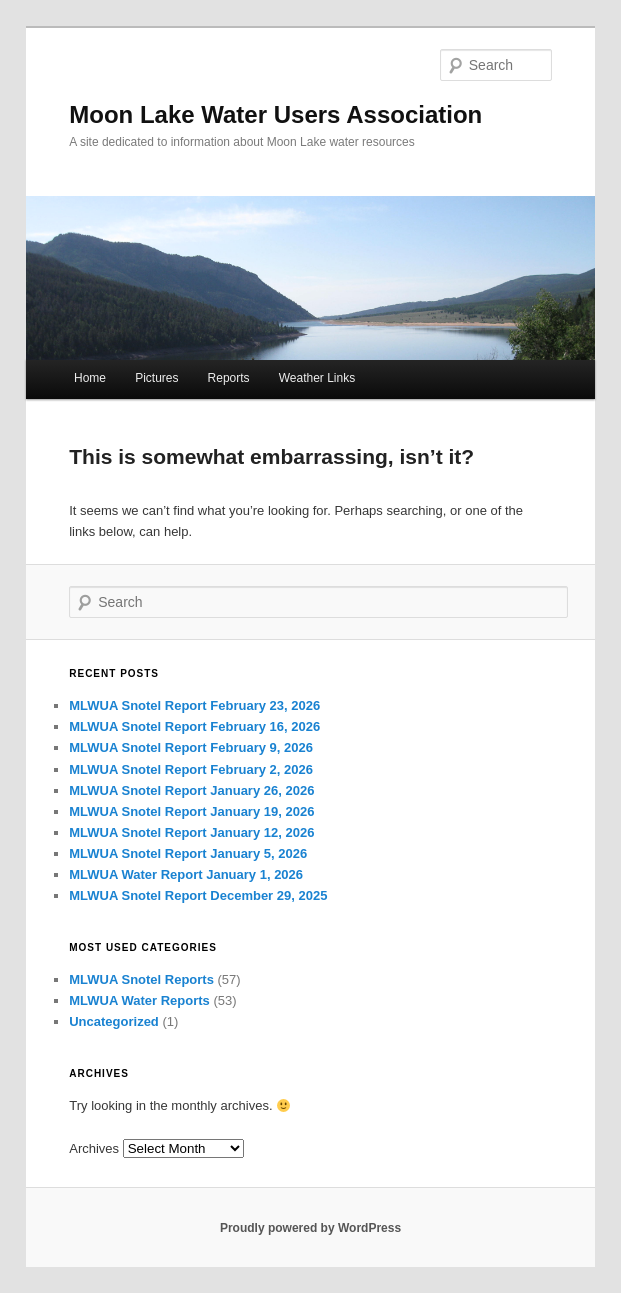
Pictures (156, 378)
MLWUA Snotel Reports (141, 979)
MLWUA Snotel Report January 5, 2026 (188, 853)
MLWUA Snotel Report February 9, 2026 (191, 747)
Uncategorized (114, 1021)
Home (90, 378)
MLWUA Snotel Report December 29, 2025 (198, 895)
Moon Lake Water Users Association (275, 114)
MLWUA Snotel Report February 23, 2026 (194, 705)
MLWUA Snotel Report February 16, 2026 (194, 726)
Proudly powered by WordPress (310, 1228)
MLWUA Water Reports (139, 1000)
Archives (94, 1148)
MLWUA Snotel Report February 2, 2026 (191, 769)
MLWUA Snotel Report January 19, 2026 (191, 811)
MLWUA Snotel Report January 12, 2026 (191, 832)
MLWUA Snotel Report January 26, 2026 (191, 790)
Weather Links (317, 378)
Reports (229, 378)
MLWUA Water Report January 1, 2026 (186, 874)
